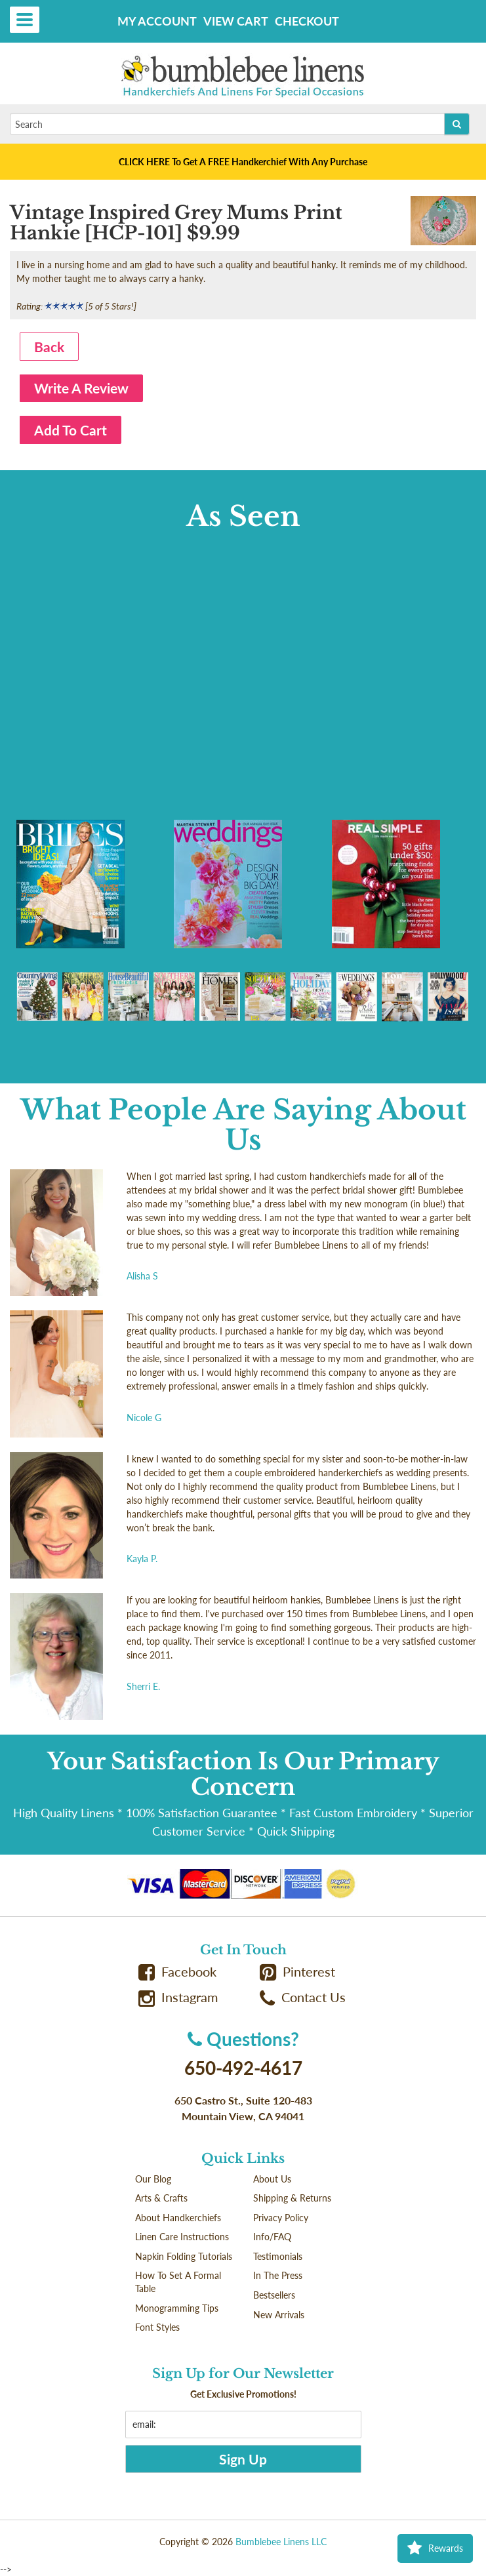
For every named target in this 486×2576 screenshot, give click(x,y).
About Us (272, 2178)
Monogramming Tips (176, 2308)
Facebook (177, 1971)
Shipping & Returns (292, 2198)
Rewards (435, 2548)
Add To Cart (70, 430)
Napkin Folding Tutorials (183, 2256)
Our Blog (153, 2178)
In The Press (277, 2275)
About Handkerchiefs (178, 2217)
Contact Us (303, 1997)
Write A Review (81, 388)
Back (49, 346)
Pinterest (298, 1971)
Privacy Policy (280, 2217)
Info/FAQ (272, 2236)
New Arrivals (278, 2314)
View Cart (235, 21)
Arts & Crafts (161, 2198)
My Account (157, 21)
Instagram (178, 1997)
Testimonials (277, 2256)
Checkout (307, 21)
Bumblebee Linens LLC (281, 2541)
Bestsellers (274, 2295)
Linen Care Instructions (182, 2236)
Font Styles (157, 2327)
